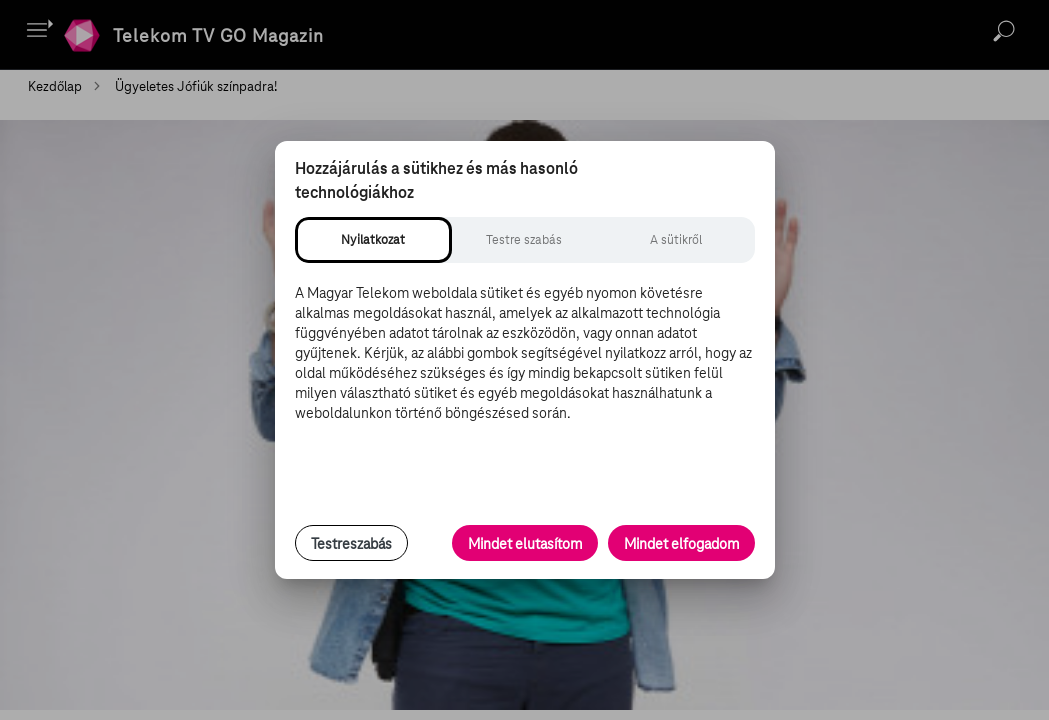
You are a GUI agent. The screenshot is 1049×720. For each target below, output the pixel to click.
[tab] (373, 240)
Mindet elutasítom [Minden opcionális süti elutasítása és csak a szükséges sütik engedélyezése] (525, 544)
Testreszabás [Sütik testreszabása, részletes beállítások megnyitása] (351, 544)
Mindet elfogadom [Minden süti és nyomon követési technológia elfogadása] (681, 544)
